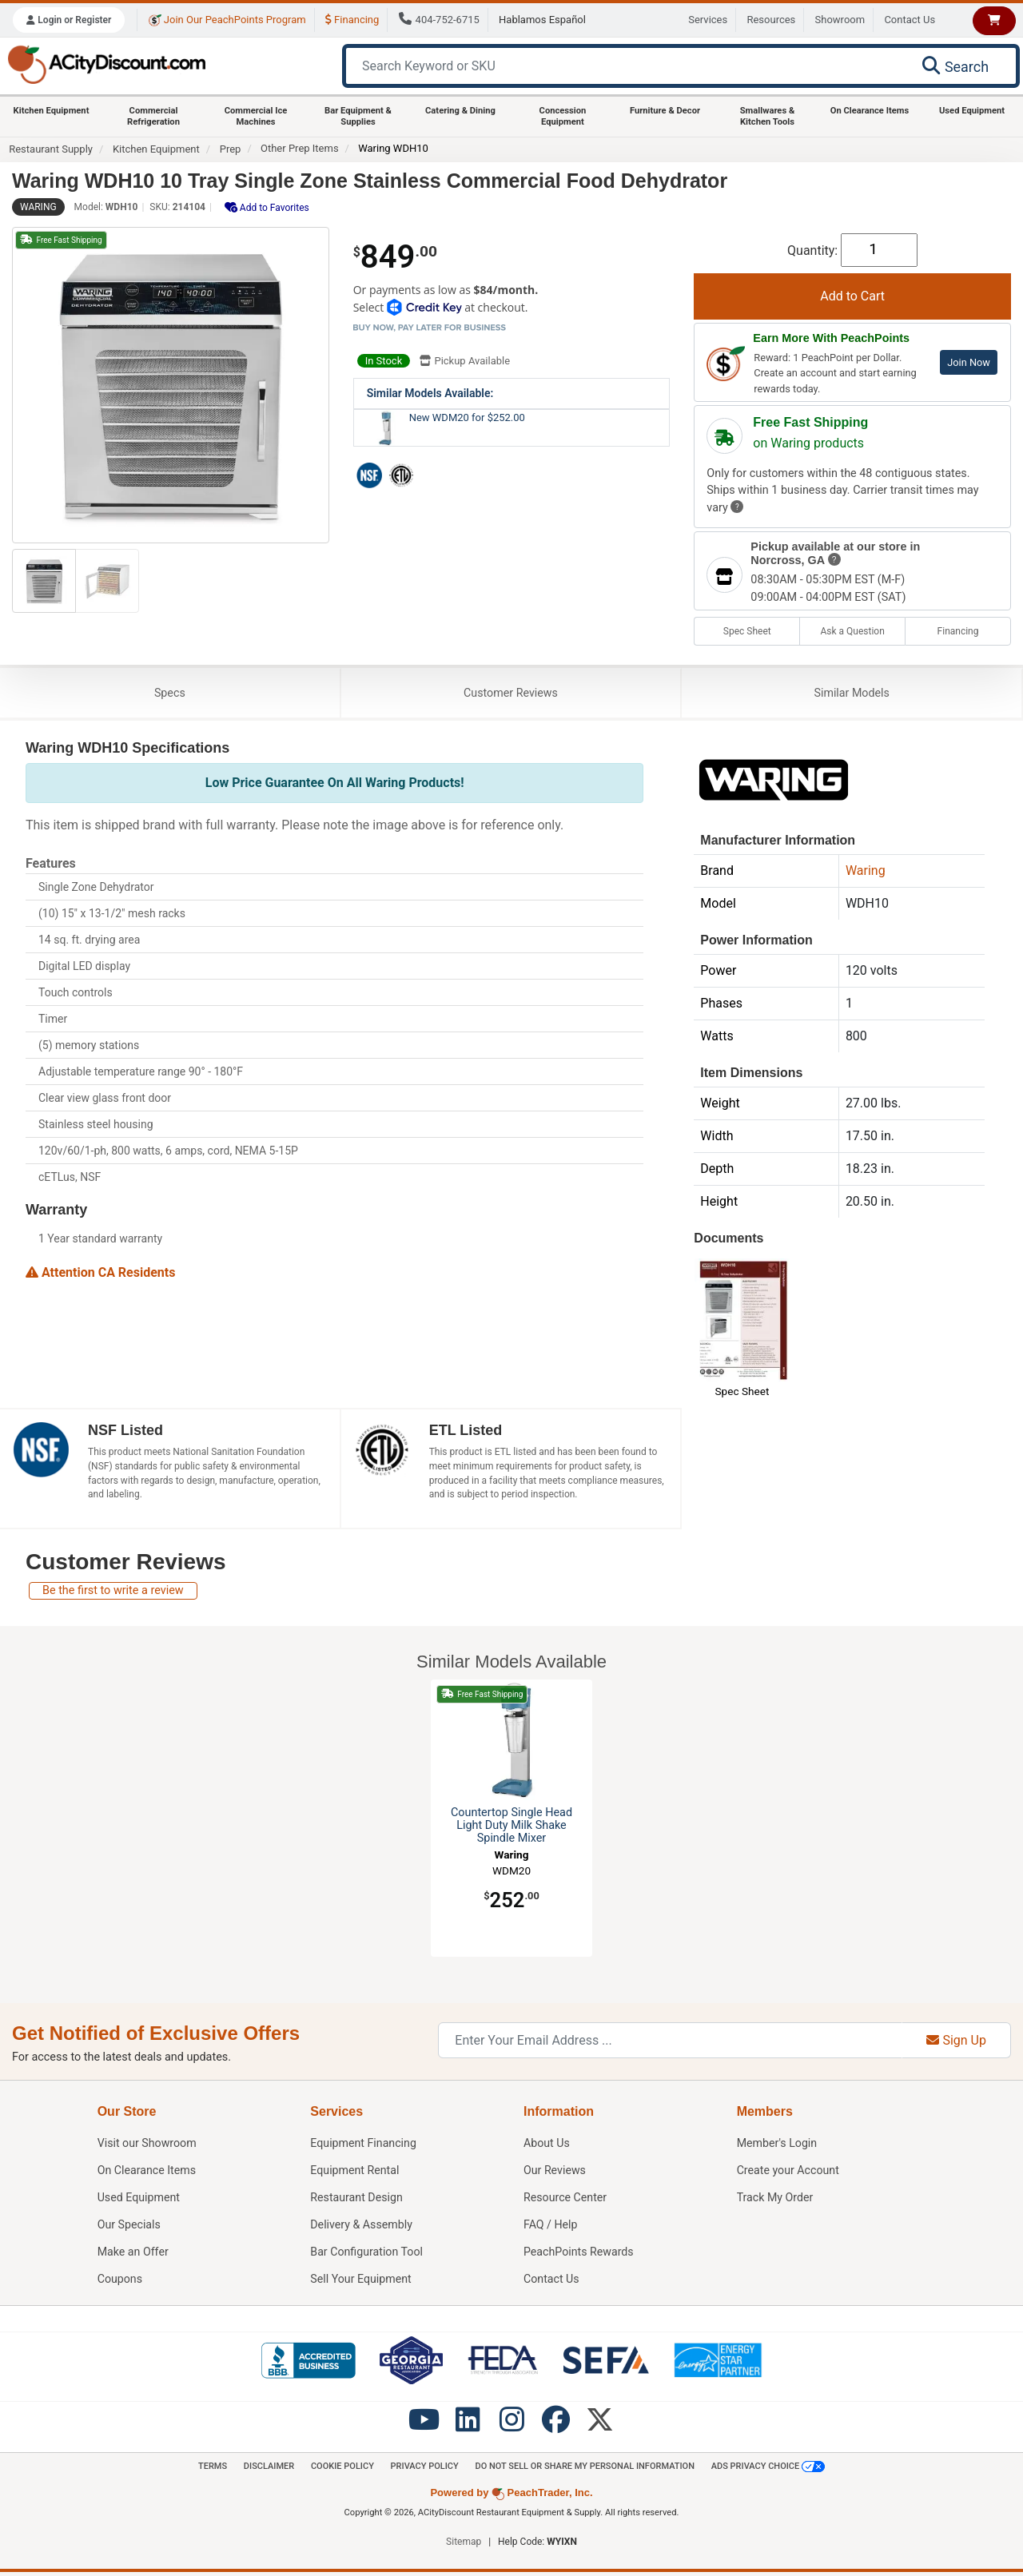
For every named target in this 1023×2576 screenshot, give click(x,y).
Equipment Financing (363, 2146)
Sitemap (463, 2545)
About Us (547, 2146)
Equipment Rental (355, 2173)
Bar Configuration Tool (367, 2254)
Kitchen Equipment (52, 110)
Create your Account (789, 2173)
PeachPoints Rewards (579, 2254)
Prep (230, 149)
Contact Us (909, 20)
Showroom (840, 20)
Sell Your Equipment (361, 2281)
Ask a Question (852, 631)
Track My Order (775, 2200)
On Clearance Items (869, 110)
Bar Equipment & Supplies (358, 115)
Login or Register (68, 20)
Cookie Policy (339, 2469)
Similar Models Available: (430, 393)
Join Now (968, 362)
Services (707, 20)
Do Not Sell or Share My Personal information (587, 2469)
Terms (206, 2469)
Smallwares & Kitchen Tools (767, 115)
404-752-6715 (439, 20)
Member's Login (777, 2146)
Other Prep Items (300, 148)
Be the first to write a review (113, 1593)
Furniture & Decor (665, 110)
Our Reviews (555, 2173)
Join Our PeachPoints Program (227, 20)
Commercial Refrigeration (153, 115)
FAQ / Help (551, 2227)
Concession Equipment (563, 115)
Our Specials (129, 2227)
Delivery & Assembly (361, 2227)
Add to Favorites (267, 207)
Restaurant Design (357, 2200)
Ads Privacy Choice (774, 2469)
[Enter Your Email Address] (670, 2043)
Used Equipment (972, 110)
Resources (770, 20)
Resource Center (565, 2200)
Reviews (510, 694)
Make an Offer (133, 2254)
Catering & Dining (460, 110)
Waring (38, 207)
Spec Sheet (747, 631)
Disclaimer (263, 2469)
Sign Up (956, 2042)
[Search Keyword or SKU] (624, 66)
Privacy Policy (424, 2469)
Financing (352, 20)
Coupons (120, 2281)
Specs (169, 694)
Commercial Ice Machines (256, 115)
